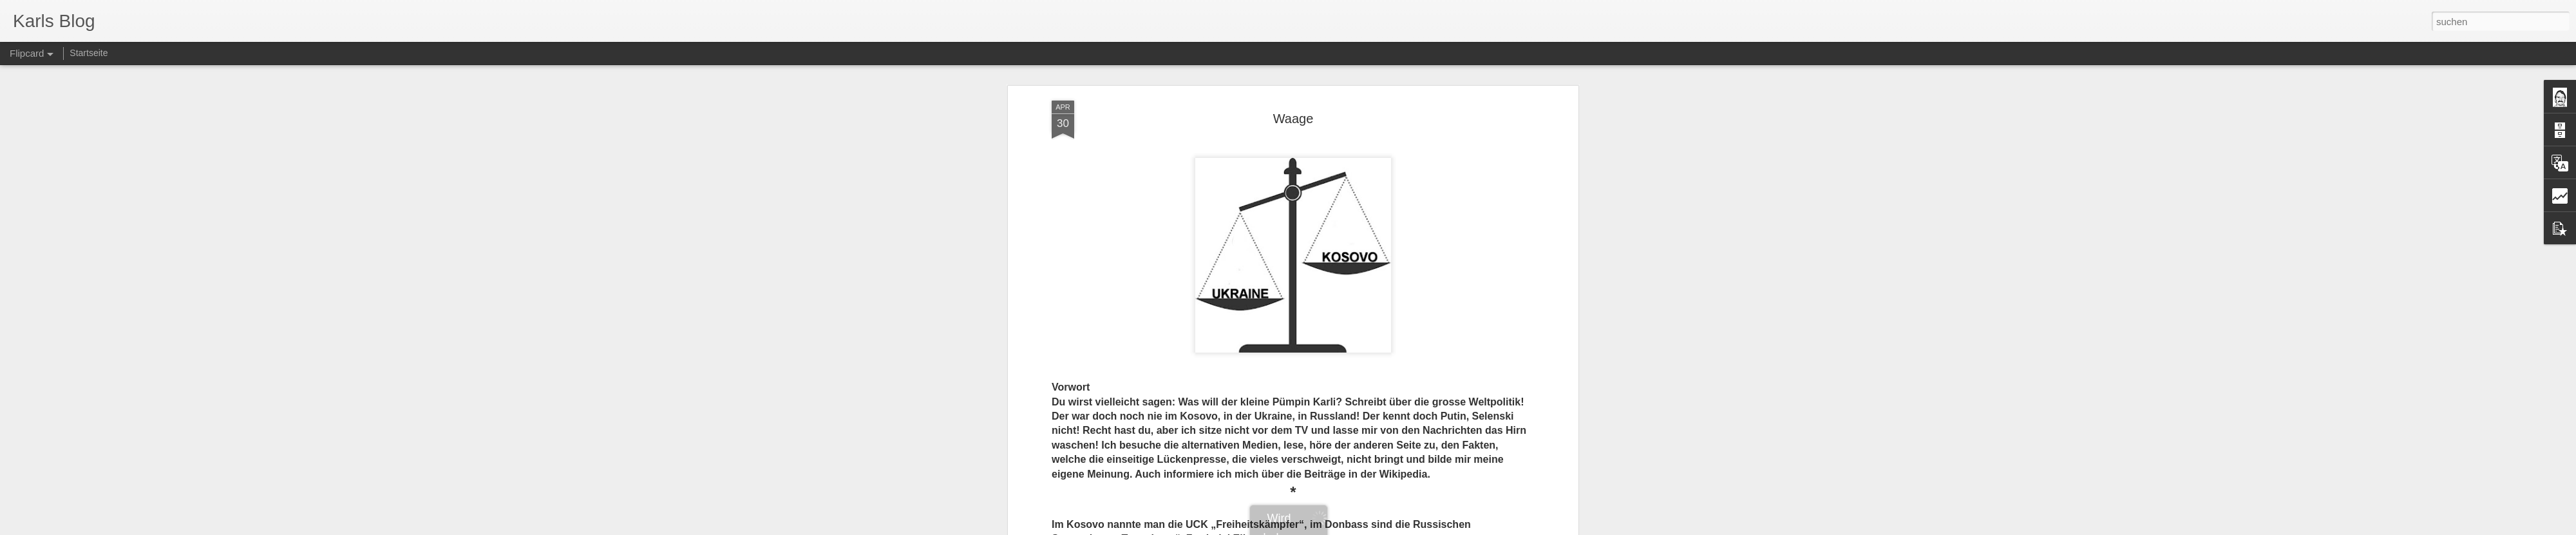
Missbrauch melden (1381, 528)
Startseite (89, 53)
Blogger (1335, 528)
